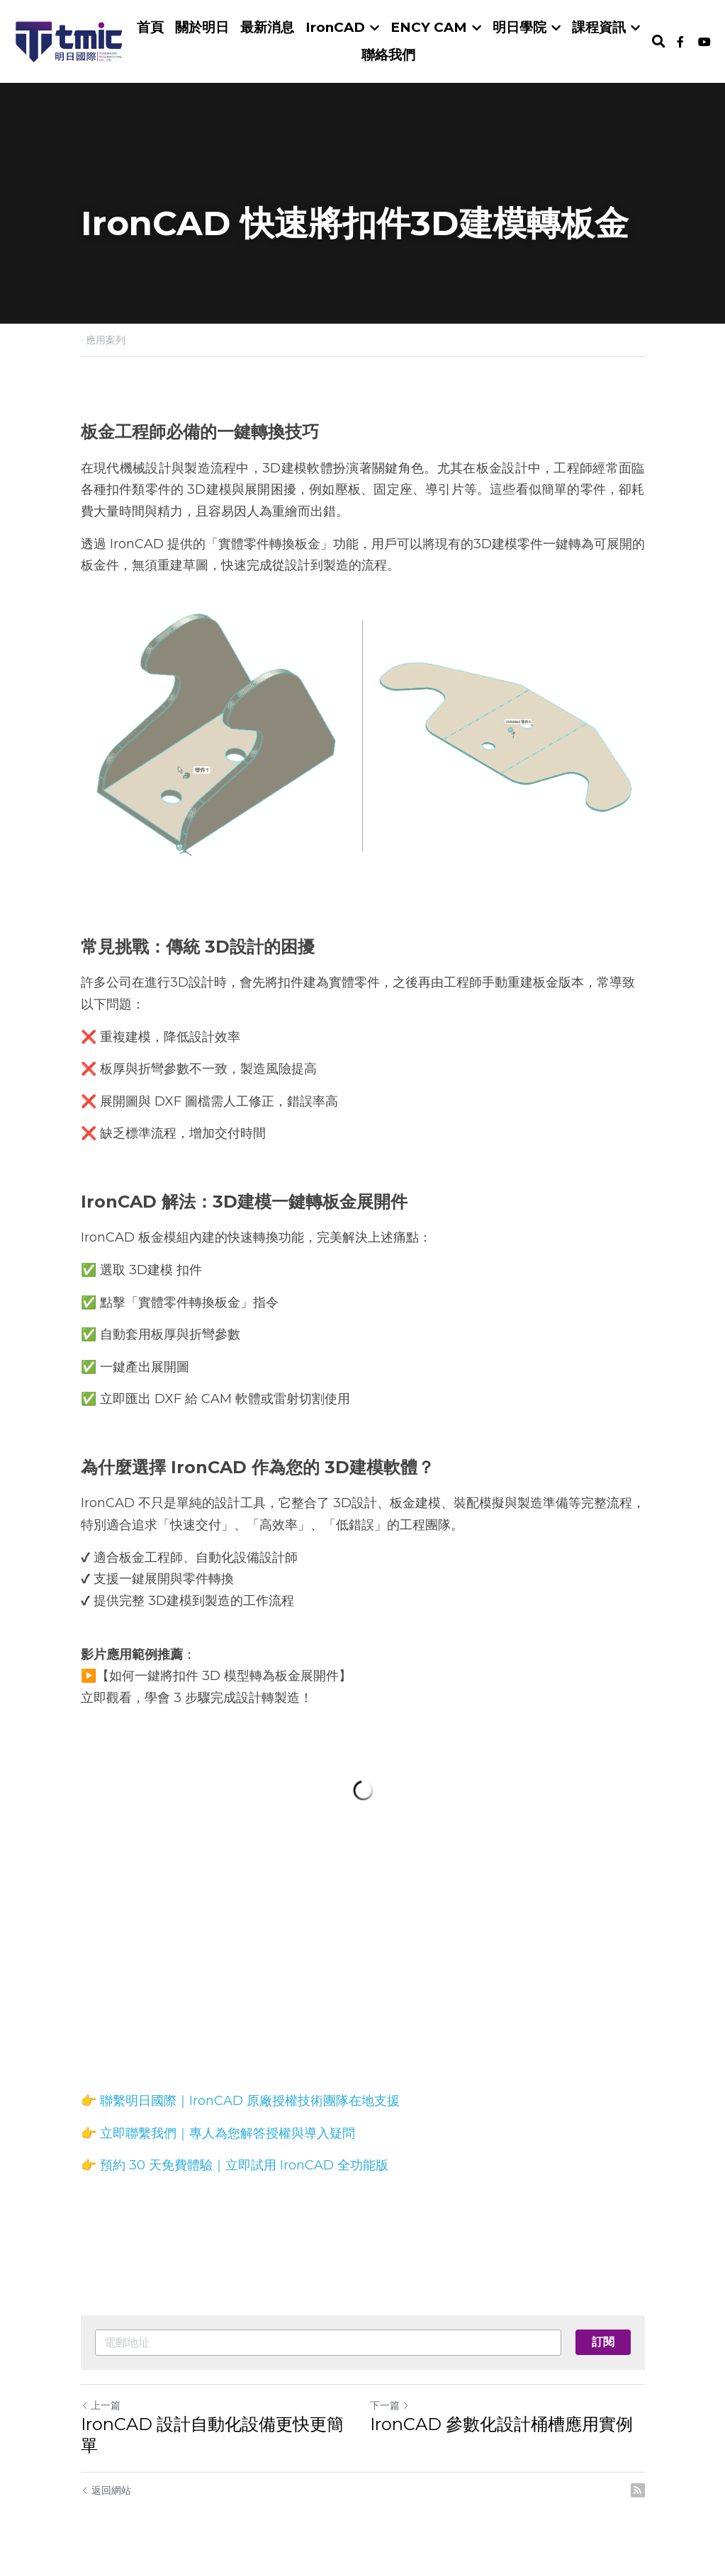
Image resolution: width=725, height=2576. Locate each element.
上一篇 (100, 2405)
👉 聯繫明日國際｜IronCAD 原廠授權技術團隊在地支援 (240, 2101)
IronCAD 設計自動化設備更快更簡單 (212, 2435)
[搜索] (658, 42)
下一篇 (390, 2405)
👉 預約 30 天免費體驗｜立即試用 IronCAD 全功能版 (234, 2165)
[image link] (69, 40)
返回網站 (106, 2490)
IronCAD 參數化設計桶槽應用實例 (501, 2424)
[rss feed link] (638, 2490)
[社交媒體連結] (680, 41)
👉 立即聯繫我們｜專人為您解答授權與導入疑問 (218, 2133)
